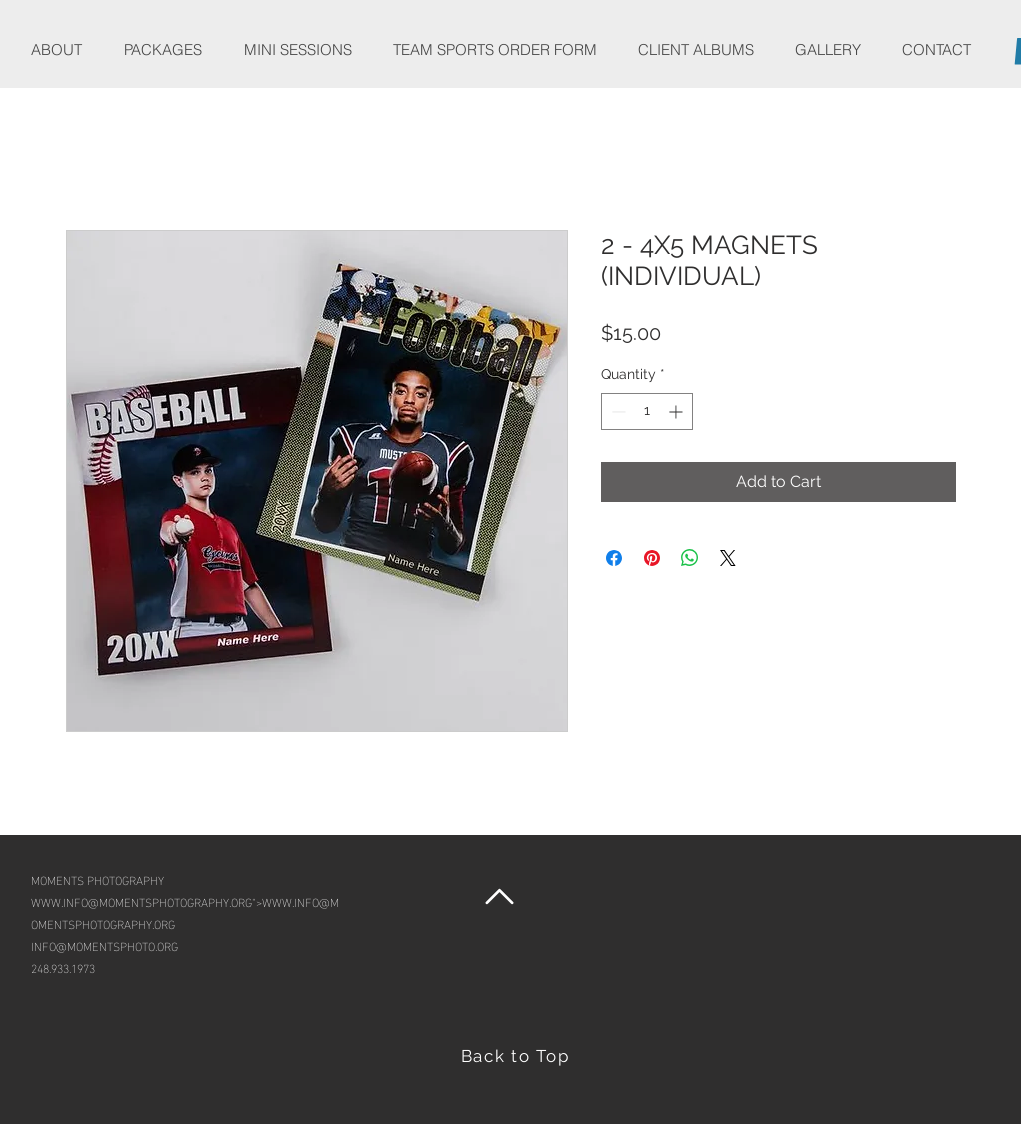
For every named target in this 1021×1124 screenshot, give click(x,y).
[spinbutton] (647, 411)
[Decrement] (616, 411)
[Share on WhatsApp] (690, 558)
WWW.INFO (59, 901)
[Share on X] (728, 558)
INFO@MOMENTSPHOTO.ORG (104, 945)
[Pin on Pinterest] (652, 558)
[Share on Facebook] (614, 558)
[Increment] (677, 411)
